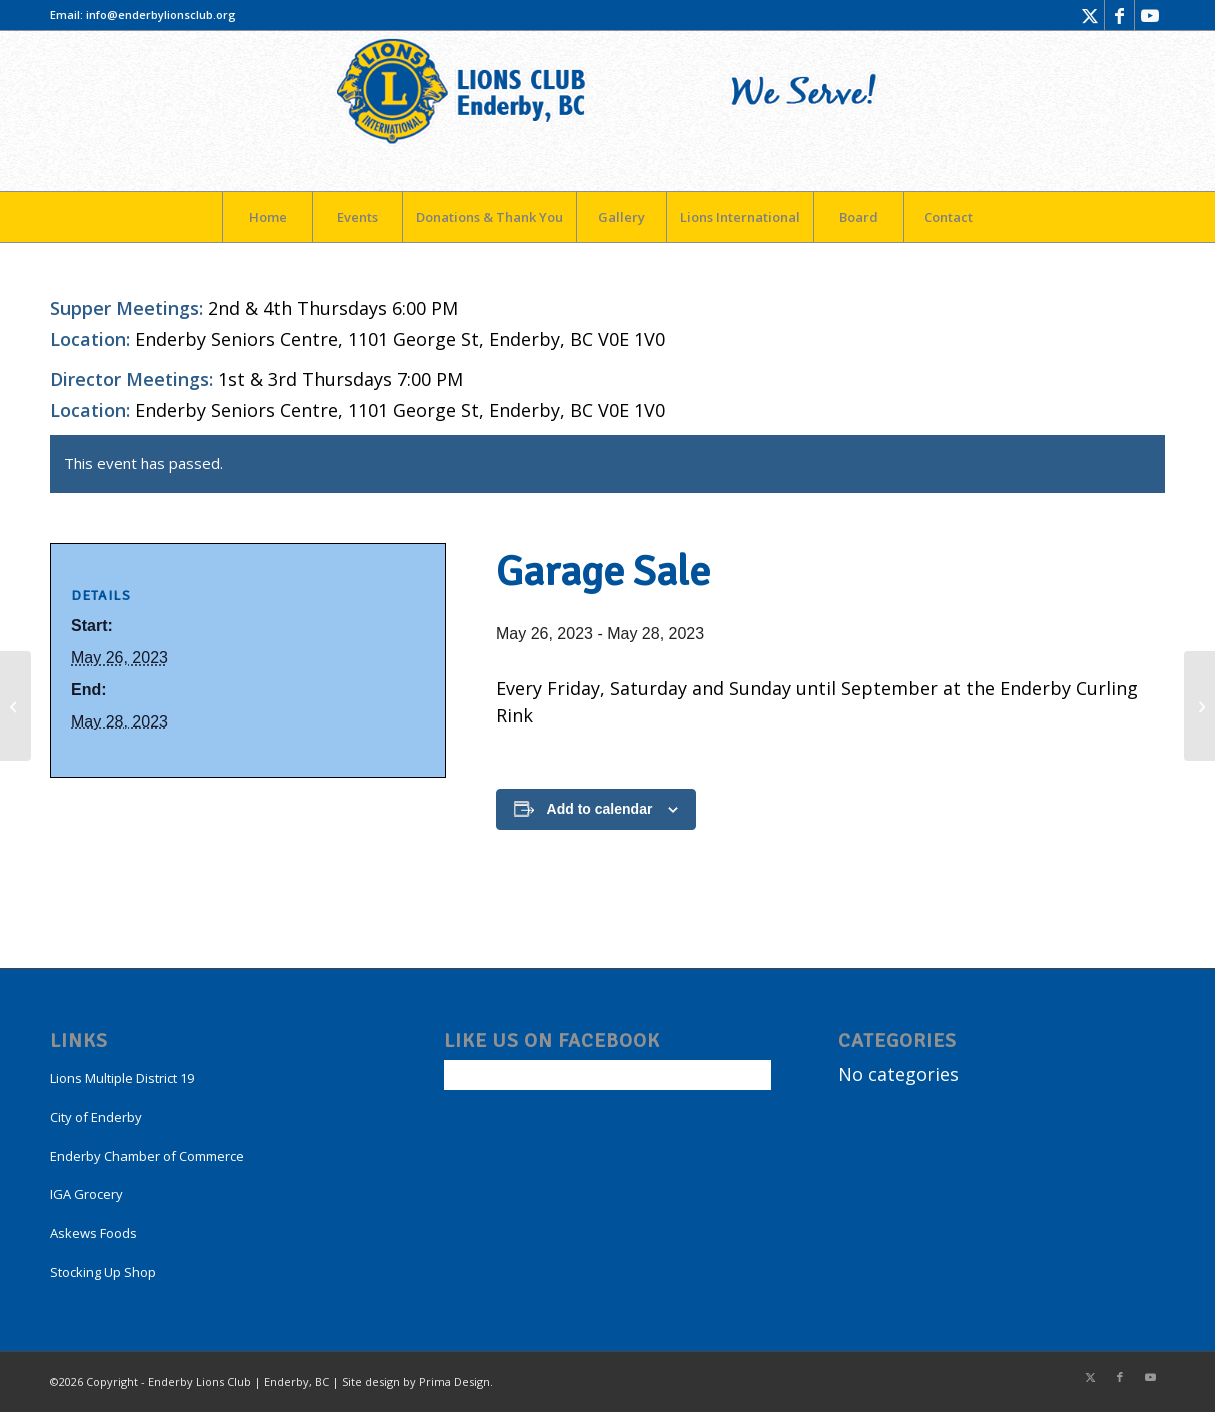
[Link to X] (1089, 15)
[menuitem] (267, 217)
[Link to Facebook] (1119, 15)
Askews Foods (93, 1233)
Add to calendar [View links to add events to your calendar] (600, 809)
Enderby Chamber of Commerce (147, 1156)
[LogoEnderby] (608, 111)
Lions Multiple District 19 (122, 1078)
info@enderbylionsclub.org (161, 14)
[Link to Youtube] (1150, 15)
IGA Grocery (86, 1194)
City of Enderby (96, 1117)
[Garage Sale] (15, 706)
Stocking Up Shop (103, 1272)
